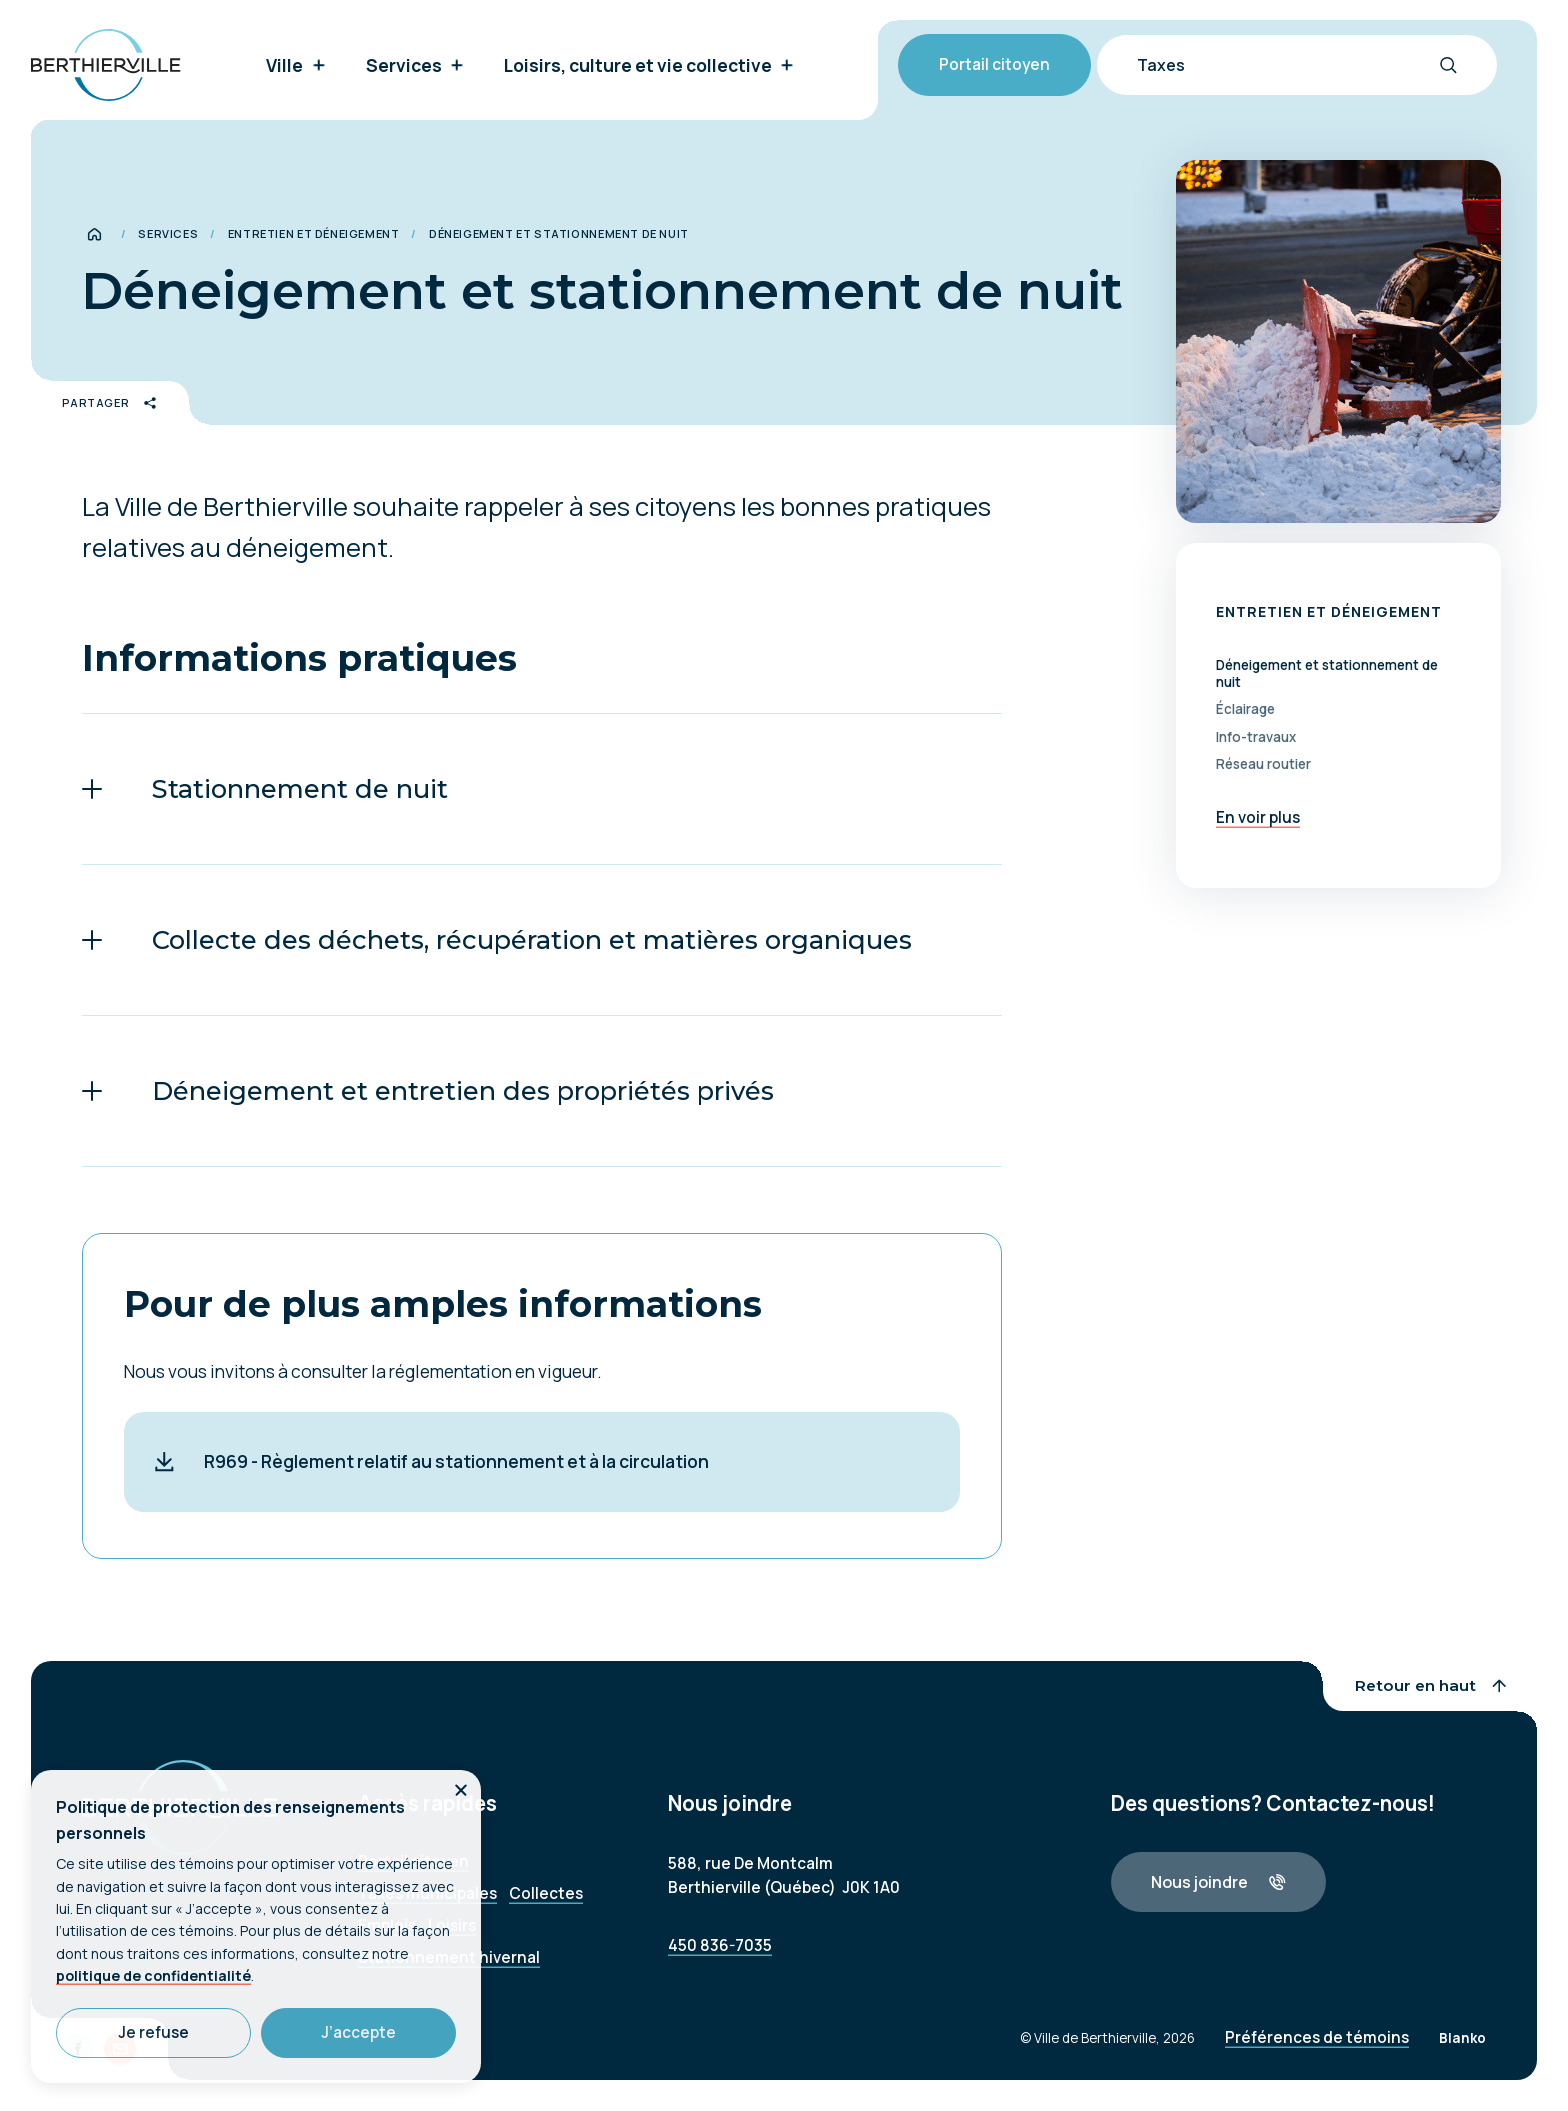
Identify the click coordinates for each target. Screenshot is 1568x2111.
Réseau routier (1263, 764)
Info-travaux (1256, 737)
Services (168, 233)
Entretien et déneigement (314, 233)
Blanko (1462, 2051)
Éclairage (1245, 709)
